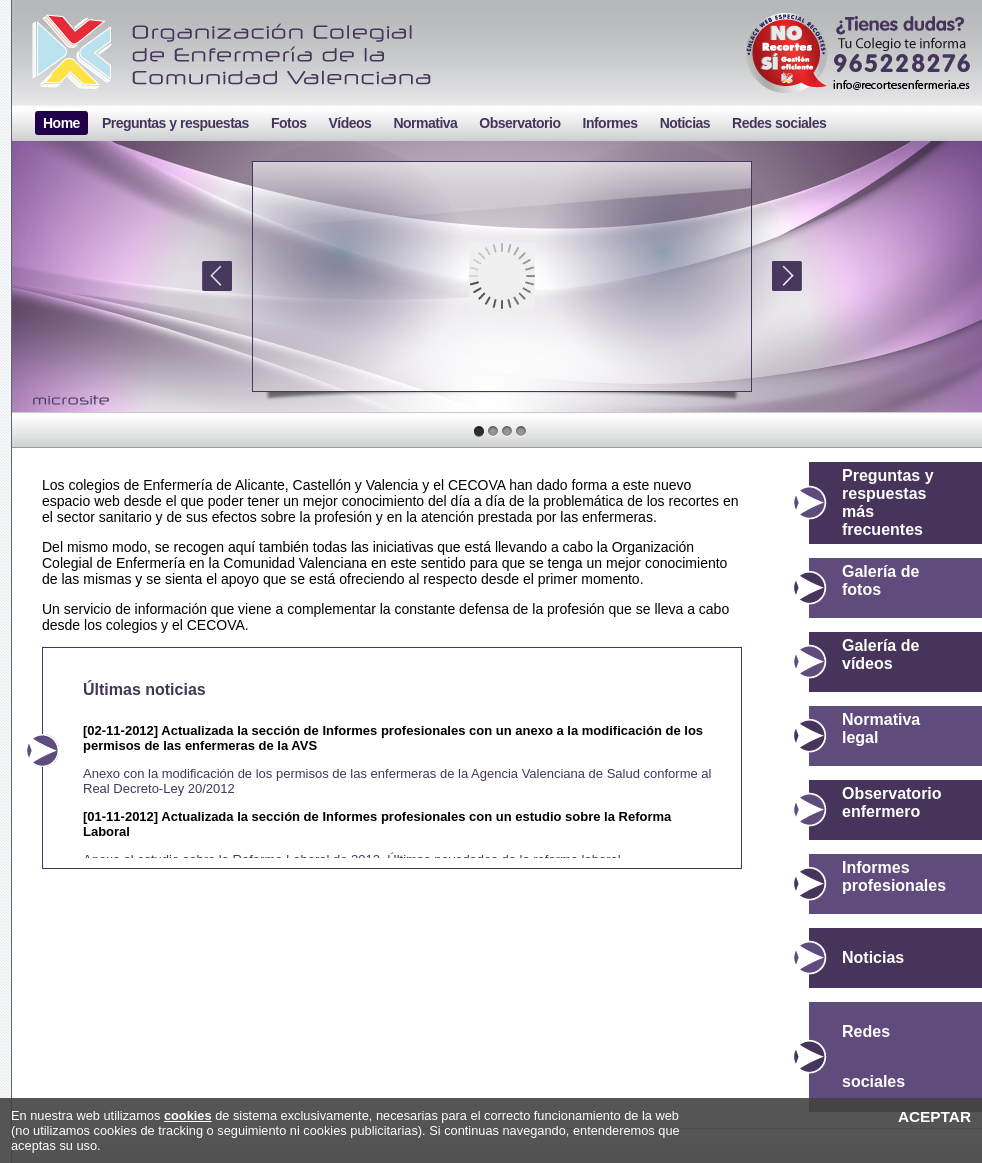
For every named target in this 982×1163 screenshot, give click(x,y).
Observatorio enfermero (892, 802)
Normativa (425, 123)
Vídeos (349, 123)
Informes (610, 123)
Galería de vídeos (880, 654)
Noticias (685, 123)
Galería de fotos (880, 580)
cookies (188, 1115)
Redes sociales (779, 123)
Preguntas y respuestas (175, 123)
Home (61, 123)
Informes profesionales (894, 876)
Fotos (289, 123)
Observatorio (519, 123)
